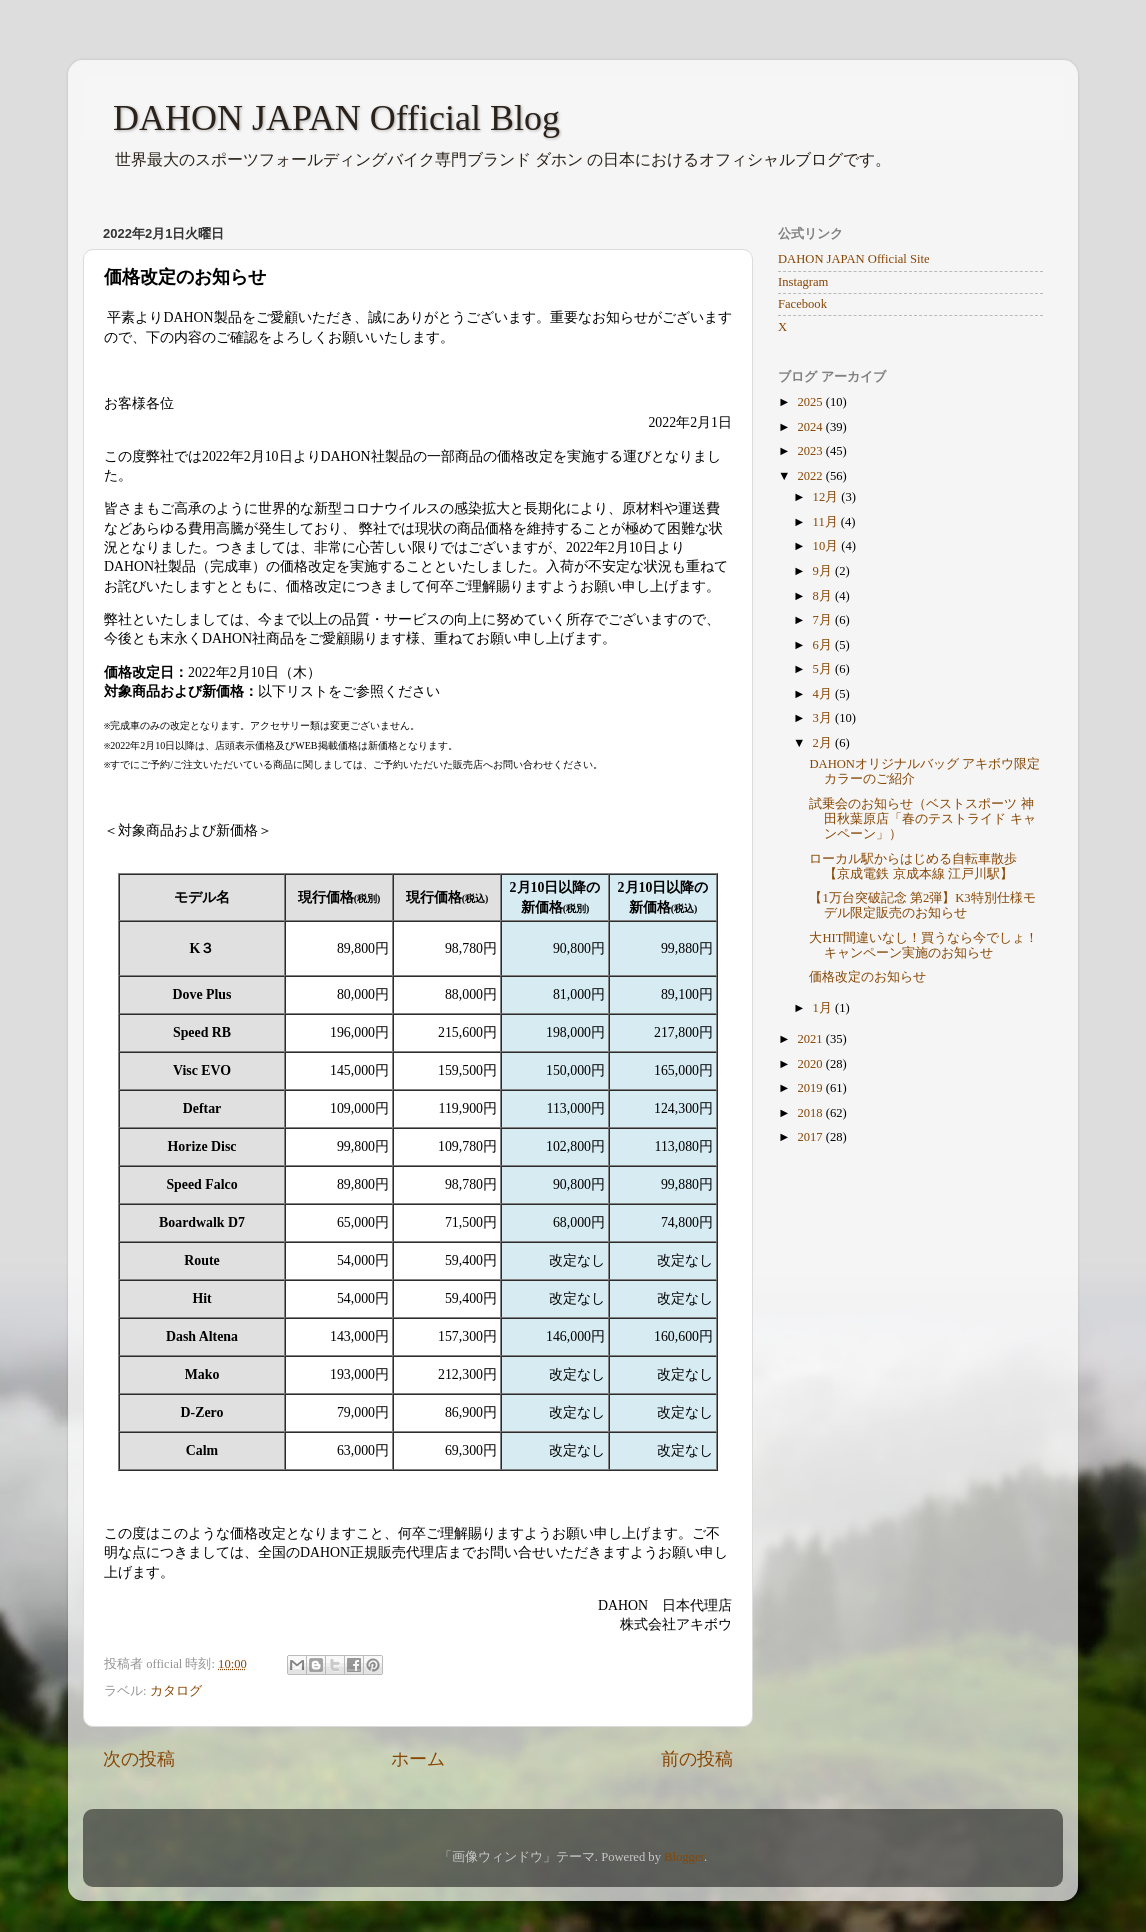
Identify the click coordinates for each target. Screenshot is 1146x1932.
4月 (824, 694)
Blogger (684, 1857)
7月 (824, 620)
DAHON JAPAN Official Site (853, 259)
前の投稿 (697, 1759)
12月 (827, 497)
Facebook (802, 304)
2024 (811, 427)
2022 (811, 476)
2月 (824, 743)
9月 (824, 571)
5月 (824, 669)
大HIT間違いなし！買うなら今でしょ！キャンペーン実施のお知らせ (923, 945)
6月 (824, 645)
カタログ (176, 1691)
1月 (824, 1008)
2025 (811, 402)
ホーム (418, 1759)
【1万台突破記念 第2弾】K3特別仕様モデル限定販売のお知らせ (922, 905)
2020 (811, 1064)
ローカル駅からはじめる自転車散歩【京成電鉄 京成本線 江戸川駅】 (913, 866)
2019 (811, 1088)
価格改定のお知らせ (867, 977)
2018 (811, 1113)
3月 (824, 718)
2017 (811, 1137)
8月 (824, 596)
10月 (827, 546)
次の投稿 (139, 1759)
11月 (827, 522)
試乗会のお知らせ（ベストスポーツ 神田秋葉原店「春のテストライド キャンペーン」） (922, 819)
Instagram (803, 282)
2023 (811, 451)
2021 (811, 1039)
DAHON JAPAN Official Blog (336, 118)
